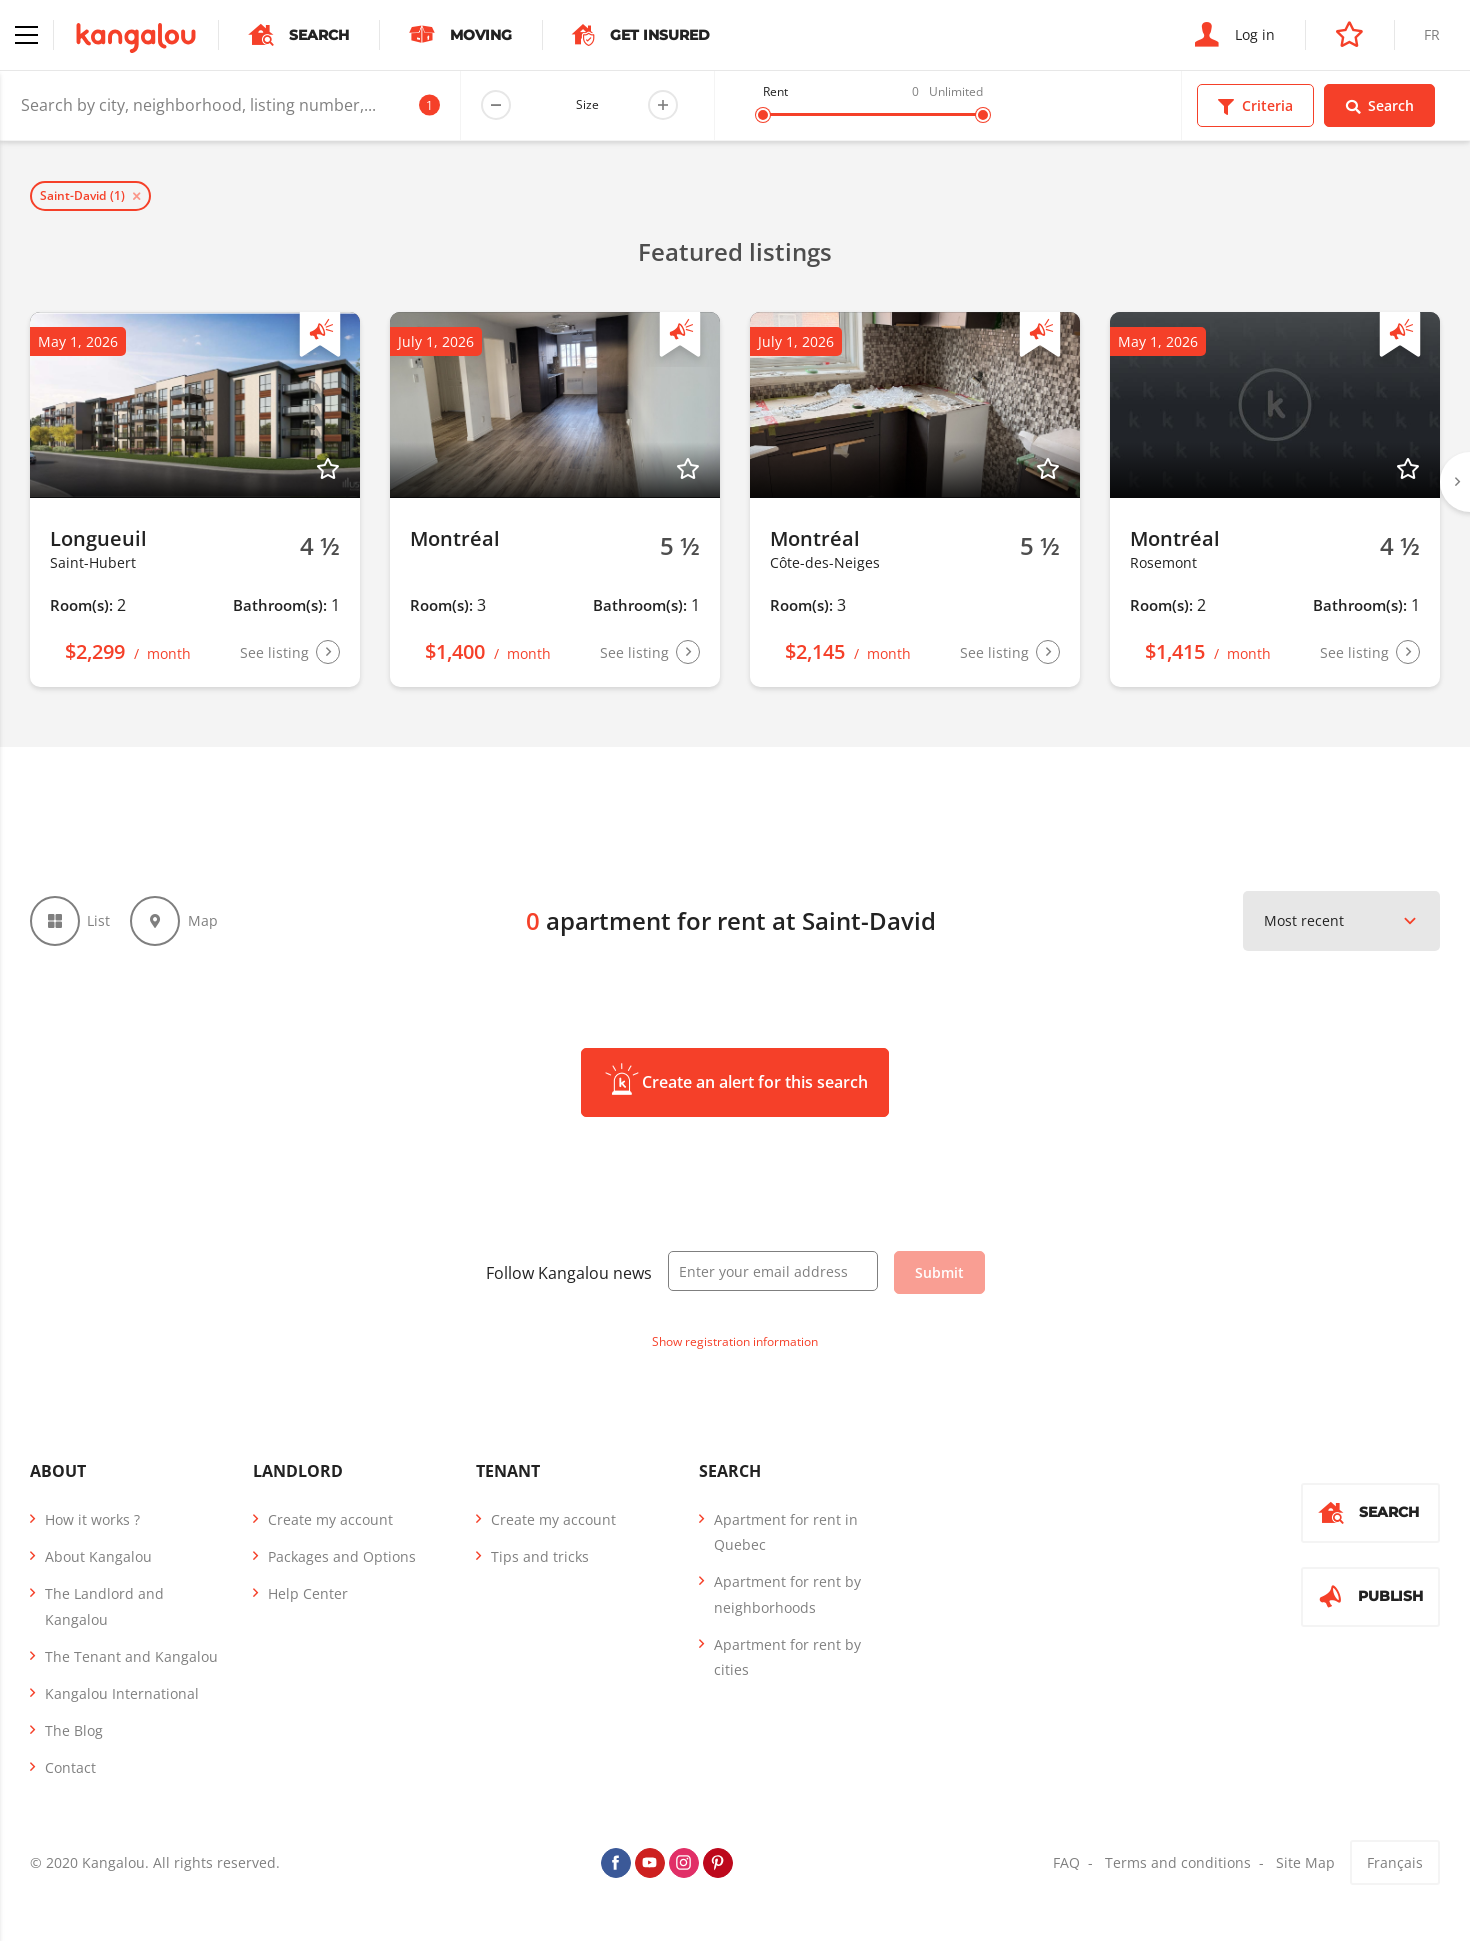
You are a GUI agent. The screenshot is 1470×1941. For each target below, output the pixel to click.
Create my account (330, 1519)
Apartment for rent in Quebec (786, 1532)
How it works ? (92, 1519)
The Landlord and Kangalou (104, 1606)
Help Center (308, 1593)
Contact (70, 1767)
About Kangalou (98, 1556)
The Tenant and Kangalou (131, 1656)
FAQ (1066, 1863)
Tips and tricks (540, 1556)
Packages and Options (342, 1556)
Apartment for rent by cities (787, 1657)
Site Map (1305, 1863)
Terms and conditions (1178, 1863)
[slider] (763, 115)
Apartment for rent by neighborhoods (787, 1594)
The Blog (74, 1730)
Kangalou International (122, 1693)
